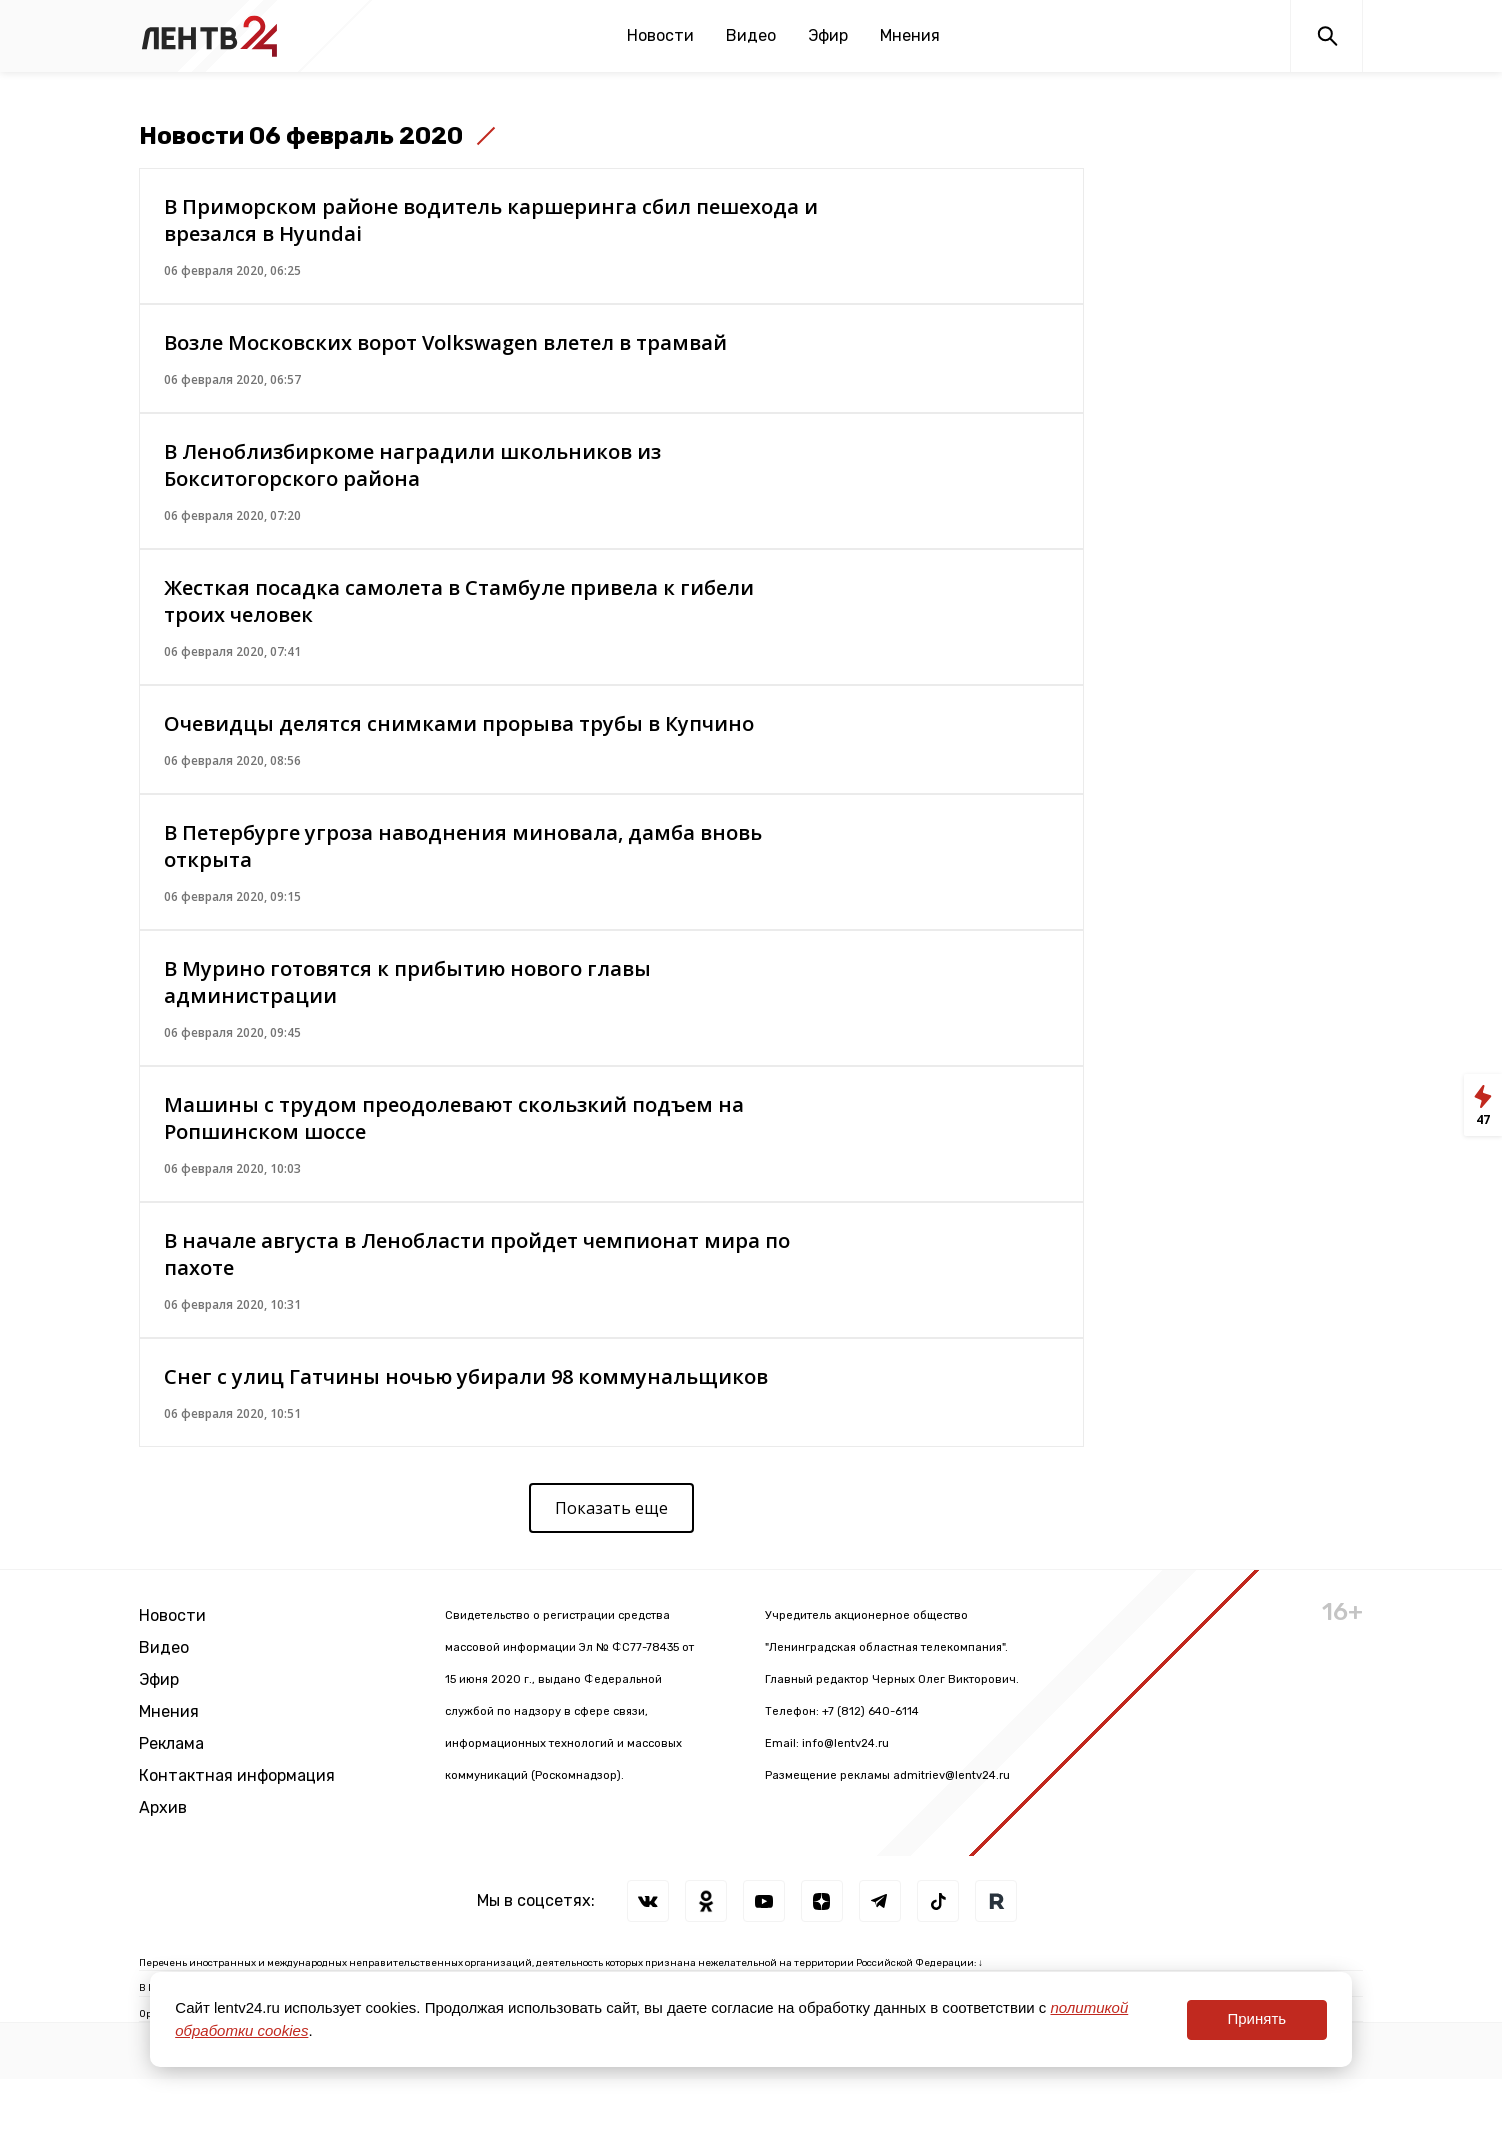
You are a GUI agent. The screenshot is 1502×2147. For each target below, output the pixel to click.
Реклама (171, 1743)
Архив (163, 1807)
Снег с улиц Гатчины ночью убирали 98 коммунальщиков (466, 1376)
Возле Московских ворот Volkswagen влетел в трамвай (445, 342)
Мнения (910, 35)
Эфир (828, 35)
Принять (1256, 2018)
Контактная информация (237, 1775)
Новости (660, 35)
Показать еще (611, 1508)
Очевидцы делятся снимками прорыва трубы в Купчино (459, 723)
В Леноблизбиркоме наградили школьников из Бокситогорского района (412, 465)
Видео (751, 35)
